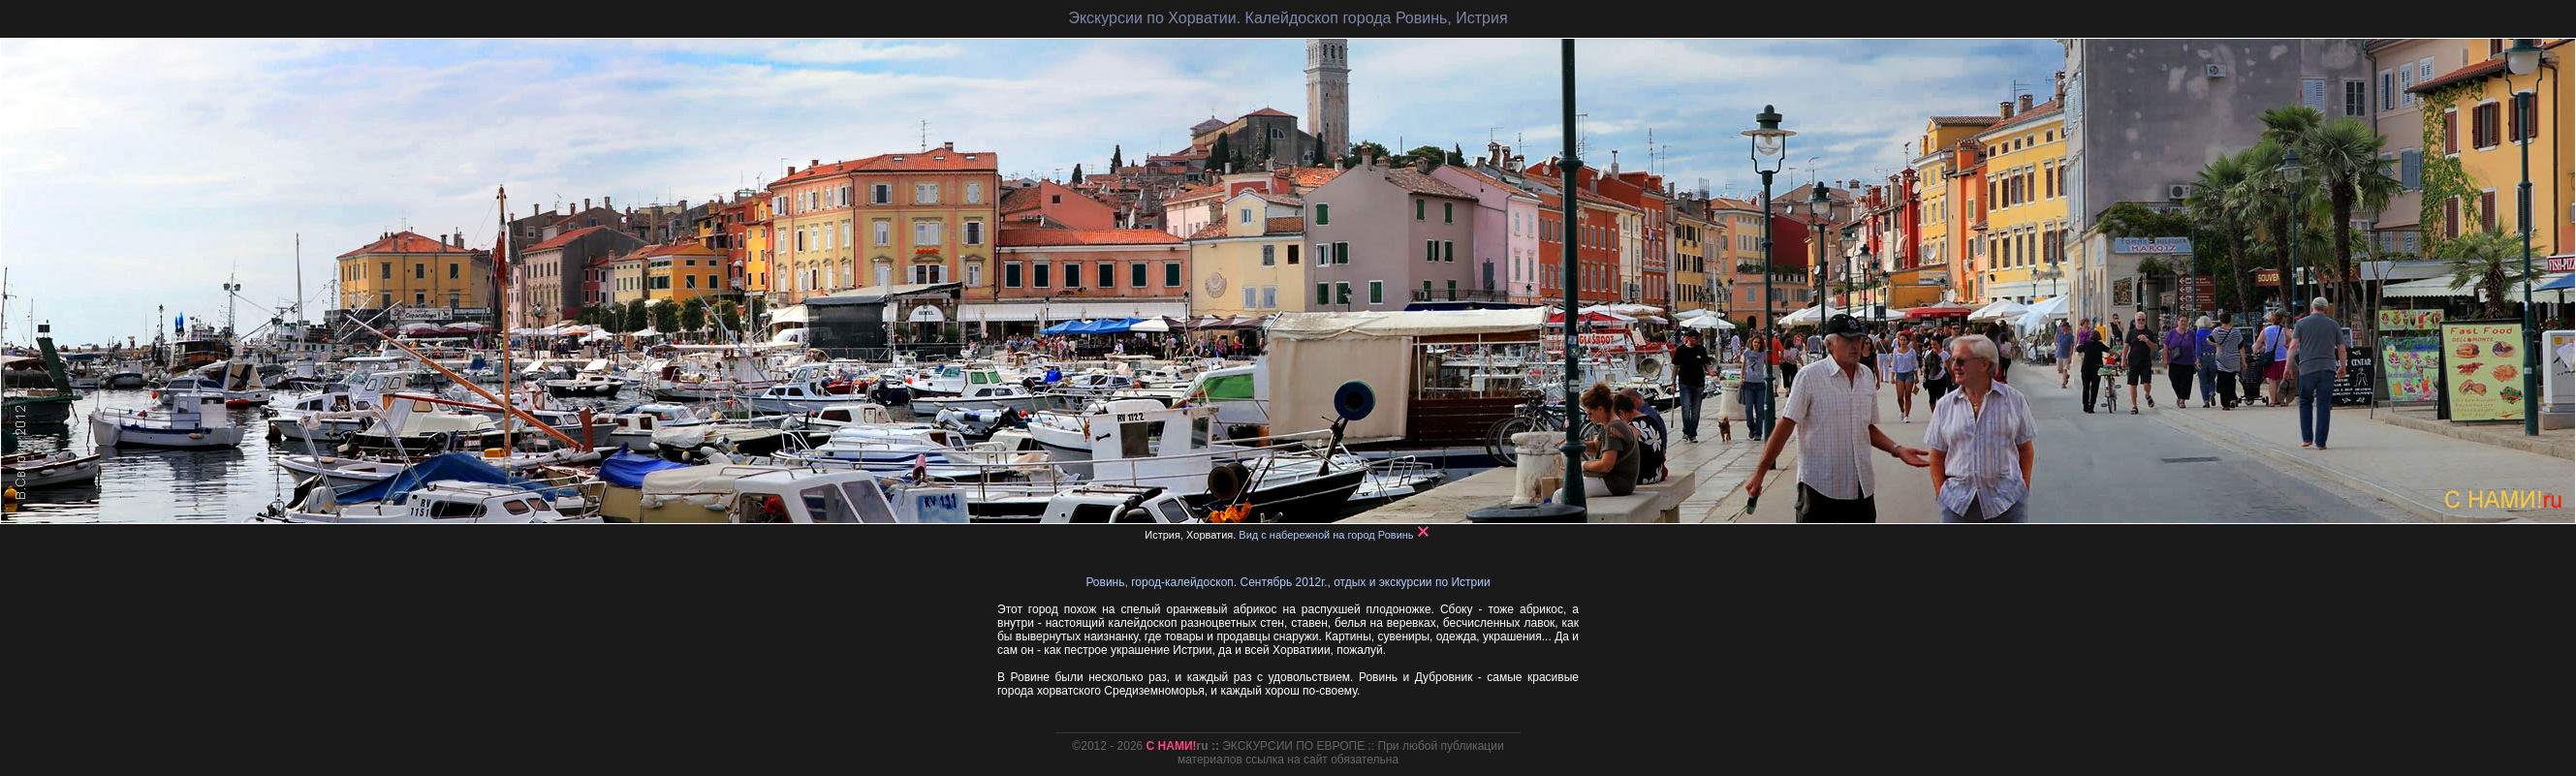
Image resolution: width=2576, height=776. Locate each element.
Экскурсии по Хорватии (1152, 18)
